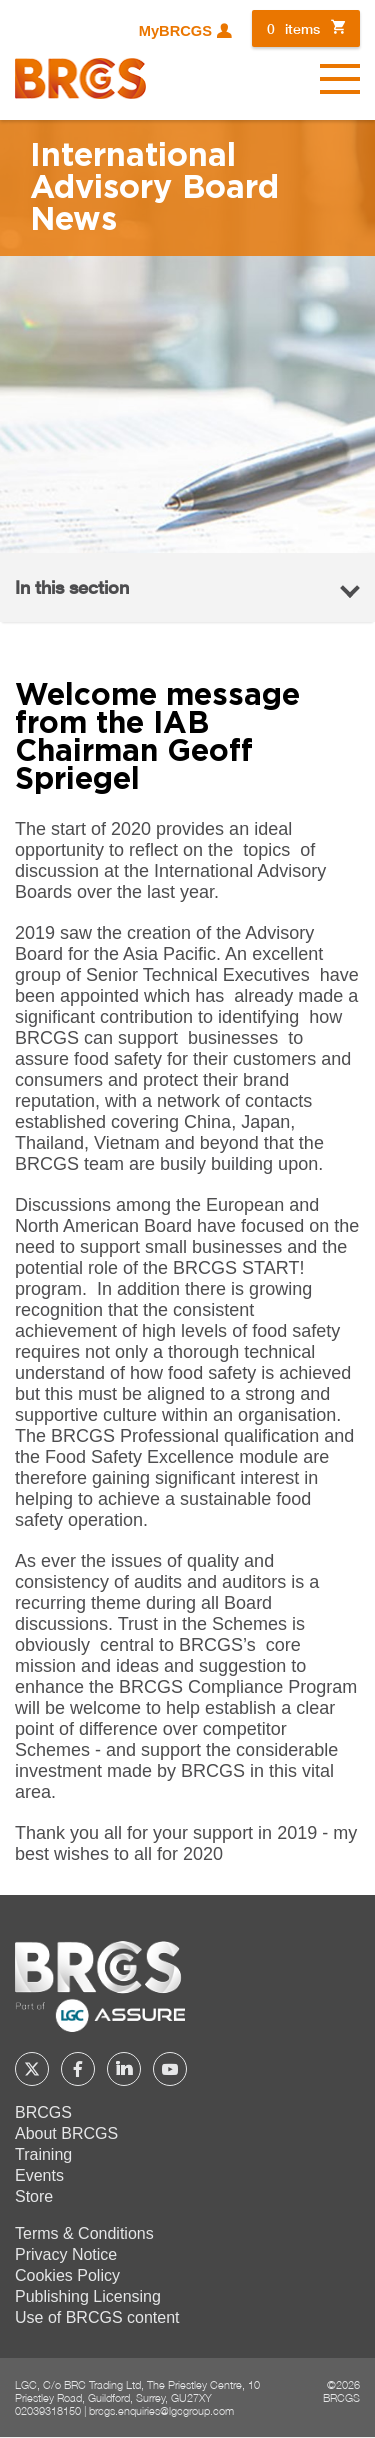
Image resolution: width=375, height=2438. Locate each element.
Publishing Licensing (88, 2296)
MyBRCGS (175, 31)
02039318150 (48, 2410)
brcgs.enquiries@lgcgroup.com (161, 2410)
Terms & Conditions (84, 2233)
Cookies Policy (67, 2275)
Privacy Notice (66, 2254)
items (293, 28)
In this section (72, 587)
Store (34, 2196)
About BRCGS (66, 2133)
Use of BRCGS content (97, 2317)
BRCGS (43, 2112)
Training (43, 2154)
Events (39, 2175)
